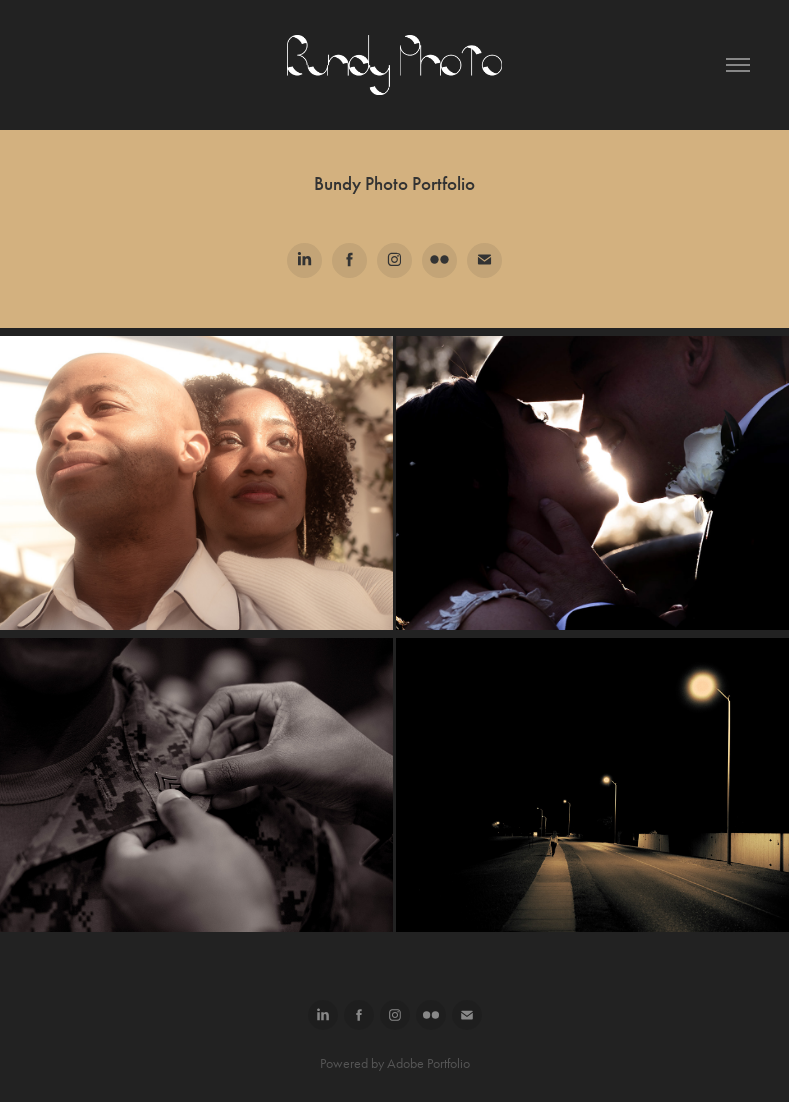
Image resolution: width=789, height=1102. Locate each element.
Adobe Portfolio (428, 1063)
